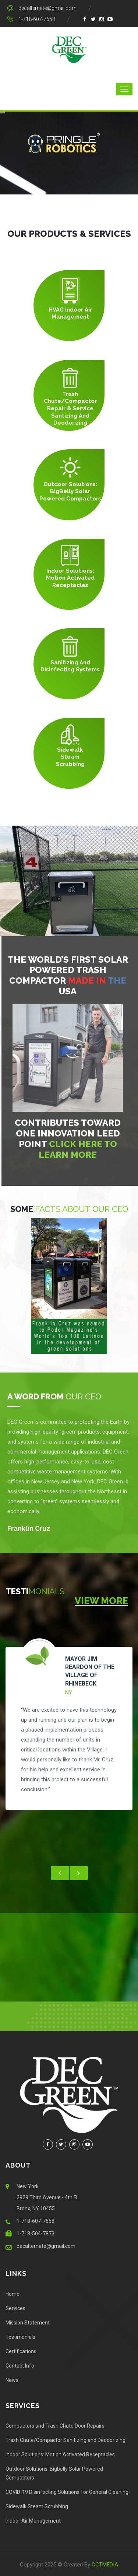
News (12, 2380)
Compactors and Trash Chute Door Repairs (55, 2426)
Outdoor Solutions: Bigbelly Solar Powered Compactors (54, 2473)
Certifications (21, 2351)
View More (101, 1600)
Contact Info (20, 2366)
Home (13, 2294)
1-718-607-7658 (36, 19)
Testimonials (20, 2337)
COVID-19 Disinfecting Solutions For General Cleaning (67, 2492)
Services (15, 2308)
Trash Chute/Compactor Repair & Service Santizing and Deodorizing (70, 408)
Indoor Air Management (33, 2521)
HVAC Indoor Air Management (70, 313)
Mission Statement (28, 2323)
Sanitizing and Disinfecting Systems (70, 666)
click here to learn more (83, 1149)
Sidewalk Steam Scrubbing (70, 756)
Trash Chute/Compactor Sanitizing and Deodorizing (65, 2440)
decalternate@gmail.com (47, 8)
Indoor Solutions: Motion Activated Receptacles (70, 577)
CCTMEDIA (105, 2564)
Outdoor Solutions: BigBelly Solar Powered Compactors (70, 491)
